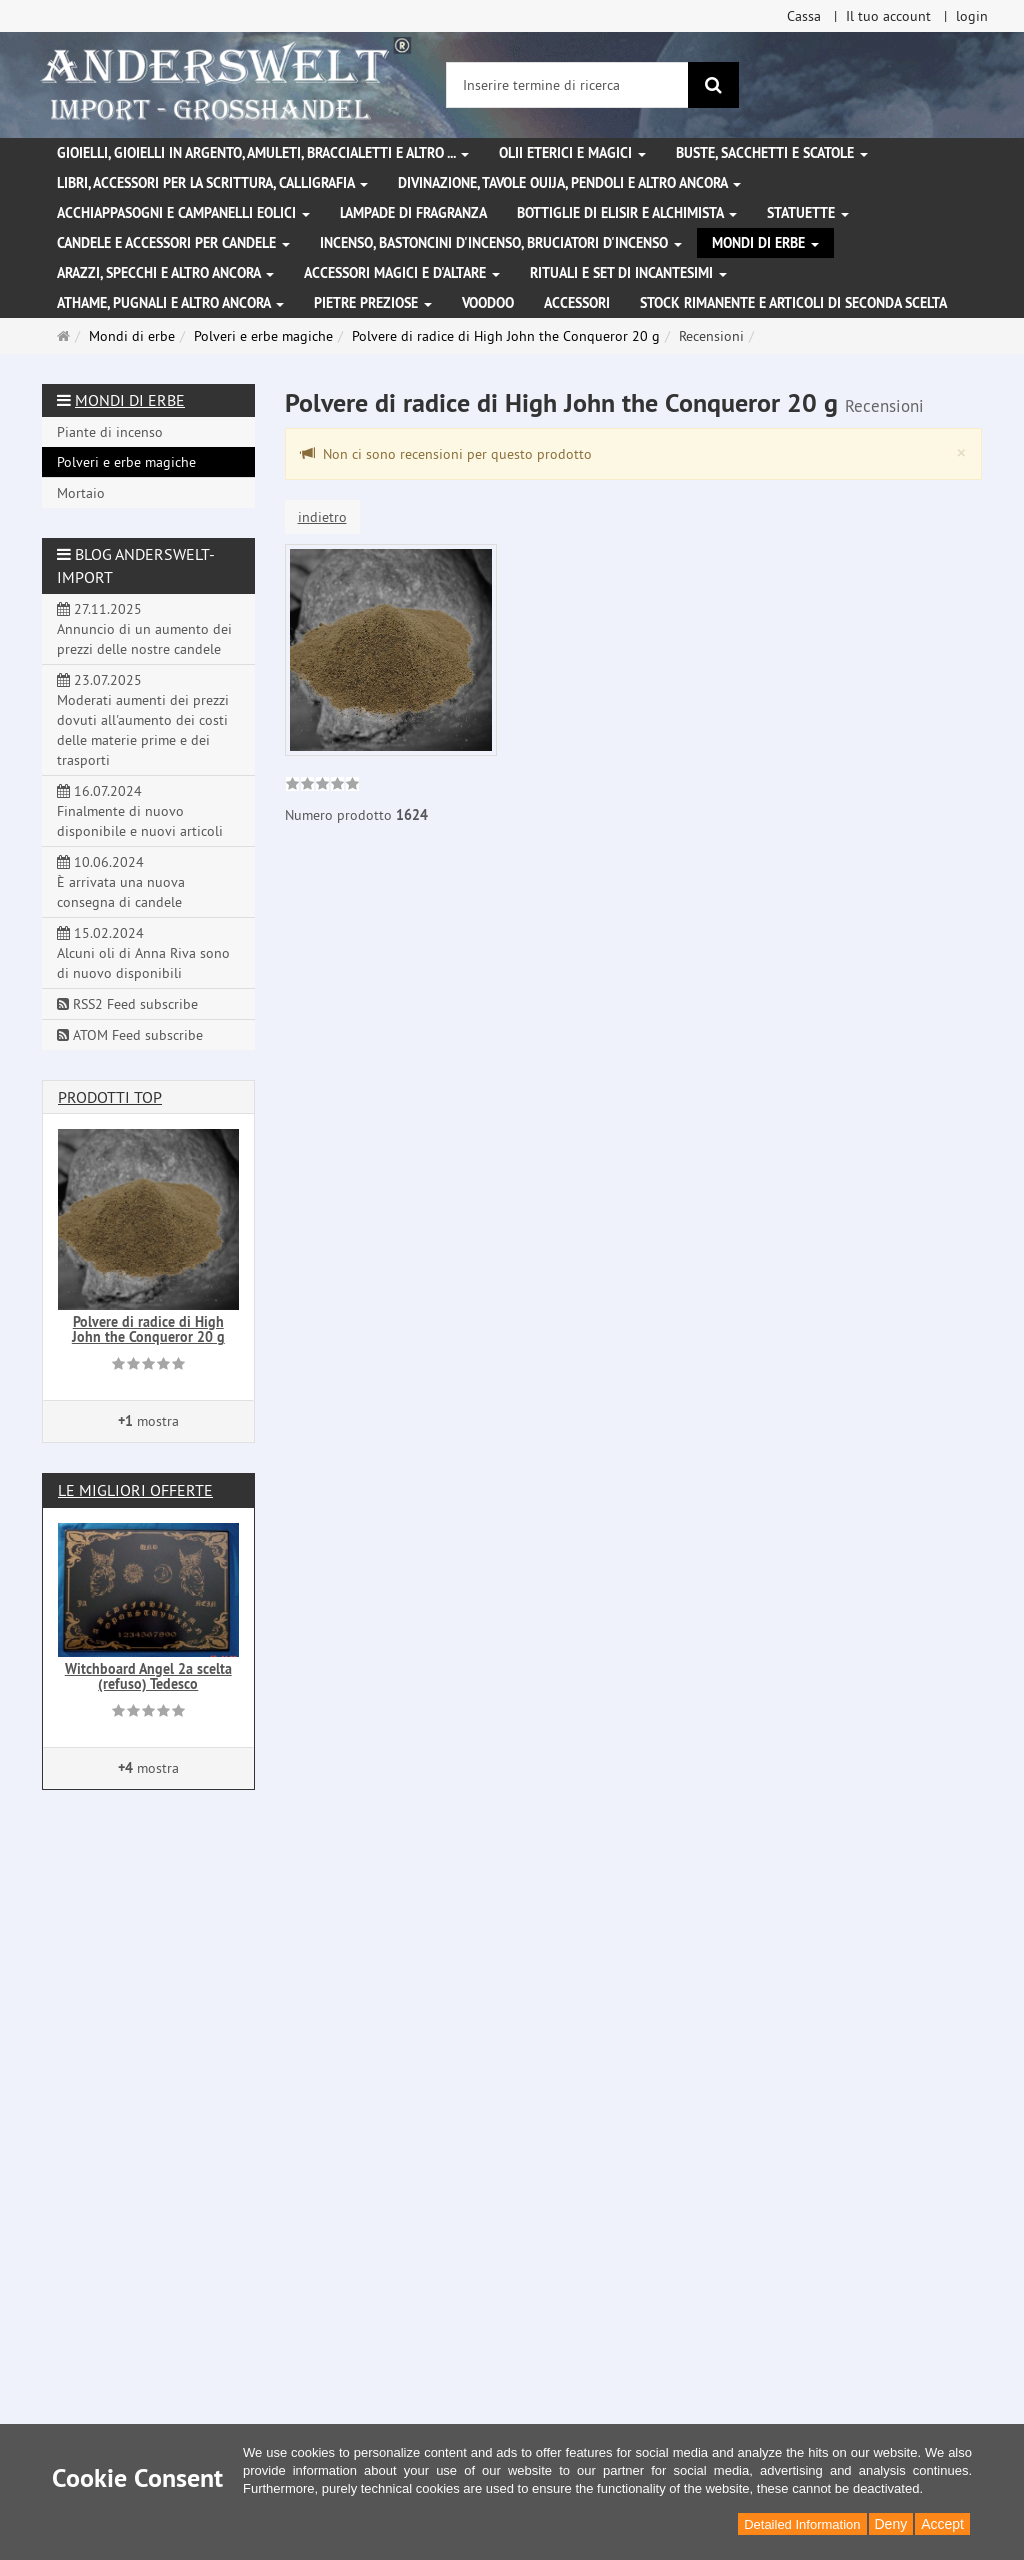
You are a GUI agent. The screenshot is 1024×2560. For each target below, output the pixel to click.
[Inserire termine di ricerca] (567, 85)
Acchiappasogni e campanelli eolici (183, 213)
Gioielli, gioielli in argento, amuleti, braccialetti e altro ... (263, 153)
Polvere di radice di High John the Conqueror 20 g (148, 1329)
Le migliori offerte (135, 1490)
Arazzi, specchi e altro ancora (165, 273)
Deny (891, 2524)
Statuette (808, 213)
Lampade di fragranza (413, 213)
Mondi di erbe (765, 243)
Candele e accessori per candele (173, 243)
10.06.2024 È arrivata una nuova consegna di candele (121, 882)
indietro (322, 517)
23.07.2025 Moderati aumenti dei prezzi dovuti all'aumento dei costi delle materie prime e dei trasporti (143, 720)
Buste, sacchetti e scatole (772, 153)
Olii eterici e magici (572, 153)
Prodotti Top (110, 1097)
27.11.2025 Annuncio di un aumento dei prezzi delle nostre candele (144, 629)
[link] (322, 786)
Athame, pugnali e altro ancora (170, 303)
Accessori (577, 303)
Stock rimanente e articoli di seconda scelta (793, 303)
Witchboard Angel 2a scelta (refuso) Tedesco (148, 1676)
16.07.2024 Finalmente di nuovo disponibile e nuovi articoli (140, 811)
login (972, 16)
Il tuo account (888, 16)
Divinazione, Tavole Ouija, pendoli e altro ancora (569, 183)
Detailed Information (802, 2524)
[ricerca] (713, 85)
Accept (942, 2524)
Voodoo (488, 303)
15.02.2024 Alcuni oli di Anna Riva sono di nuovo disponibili (143, 953)
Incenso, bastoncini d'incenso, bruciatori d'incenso (501, 243)
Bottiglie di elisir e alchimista (627, 213)
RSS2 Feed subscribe (127, 1004)
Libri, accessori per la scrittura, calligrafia (212, 183)
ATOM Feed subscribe (130, 1035)
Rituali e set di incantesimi (628, 273)
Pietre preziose (373, 303)
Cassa (804, 16)
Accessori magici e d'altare (402, 273)
